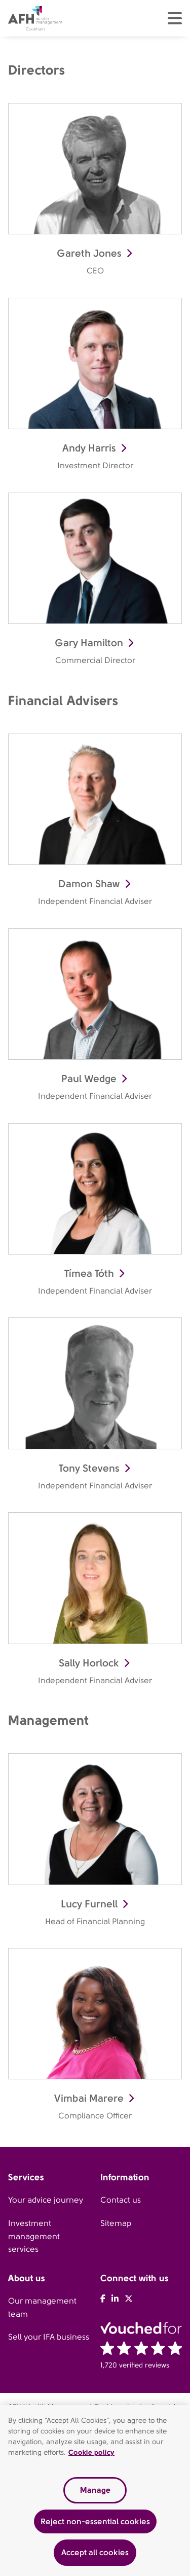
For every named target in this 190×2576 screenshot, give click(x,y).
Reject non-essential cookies (95, 2521)
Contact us (120, 2200)
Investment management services (34, 2236)
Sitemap (115, 2223)
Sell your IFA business (48, 2337)
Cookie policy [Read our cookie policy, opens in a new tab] (91, 2452)
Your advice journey (45, 2200)
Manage (95, 2490)
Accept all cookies (95, 2552)
